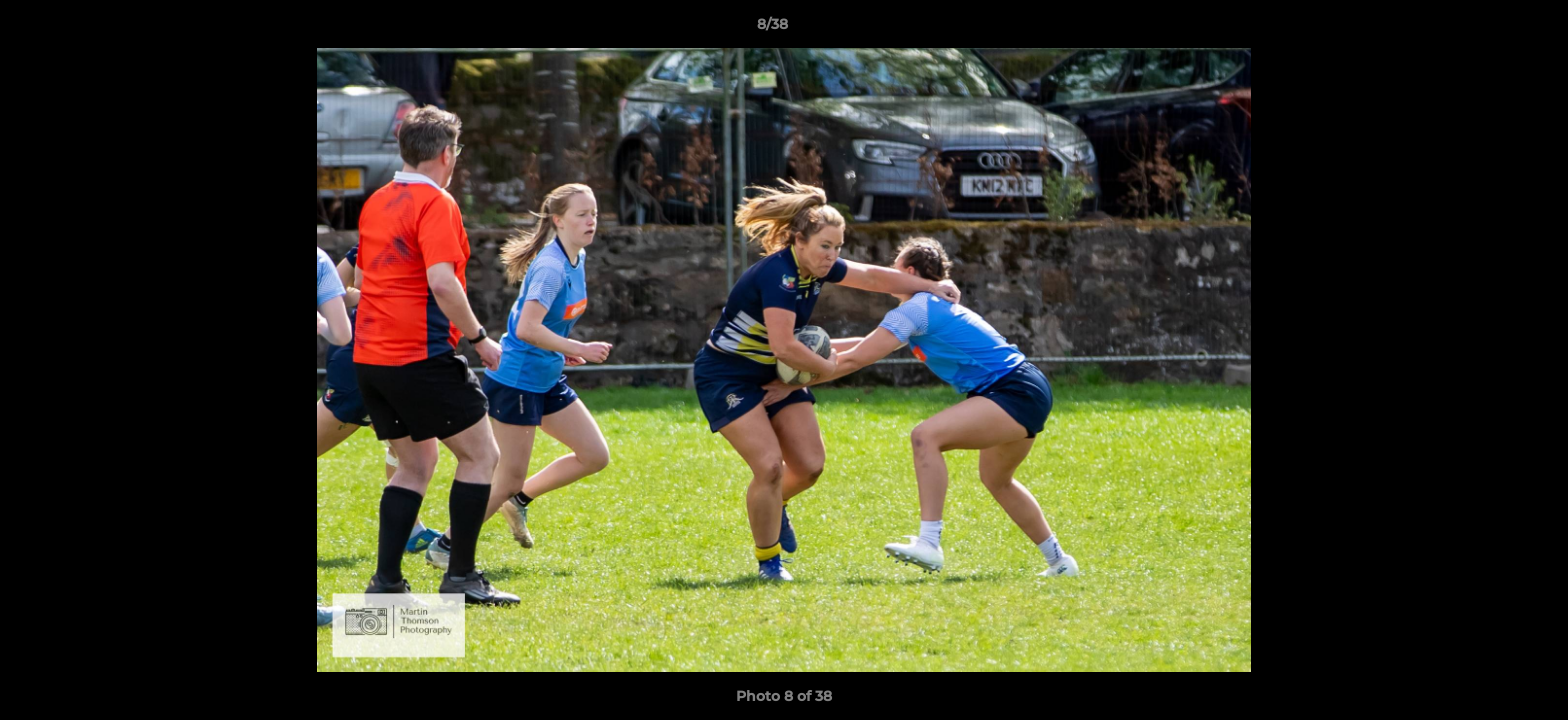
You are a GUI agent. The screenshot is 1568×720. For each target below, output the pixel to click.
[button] (1484, 29)
